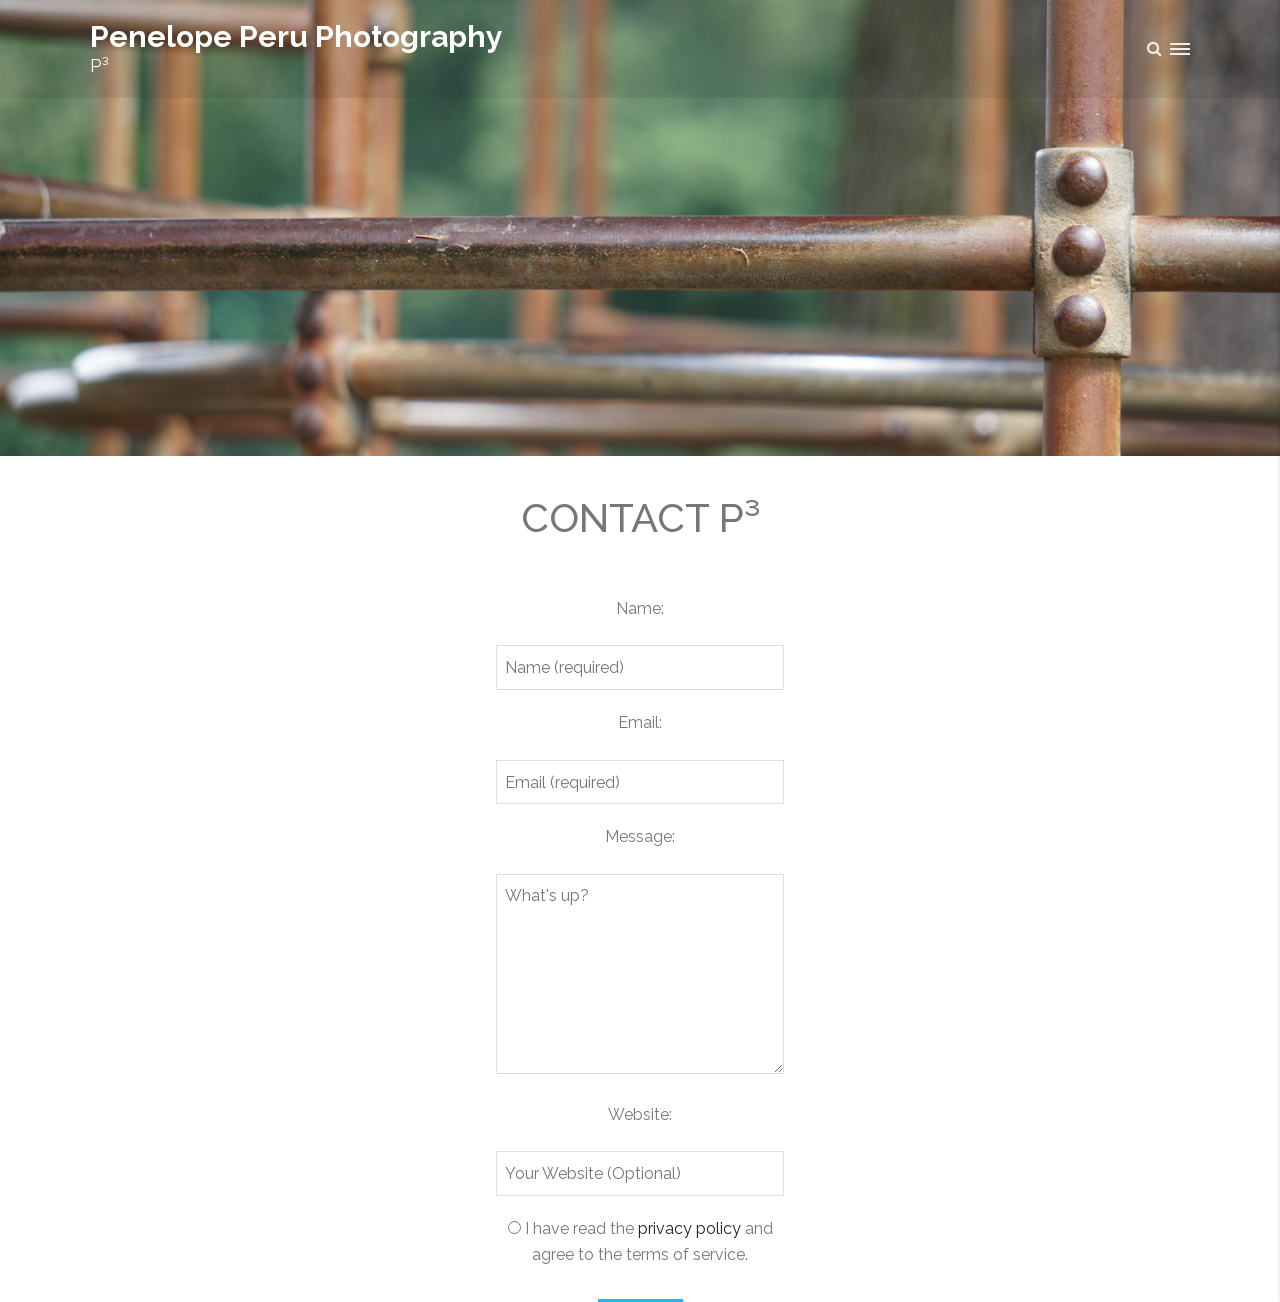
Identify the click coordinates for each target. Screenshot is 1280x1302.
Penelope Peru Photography (296, 36)
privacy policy (689, 1228)
